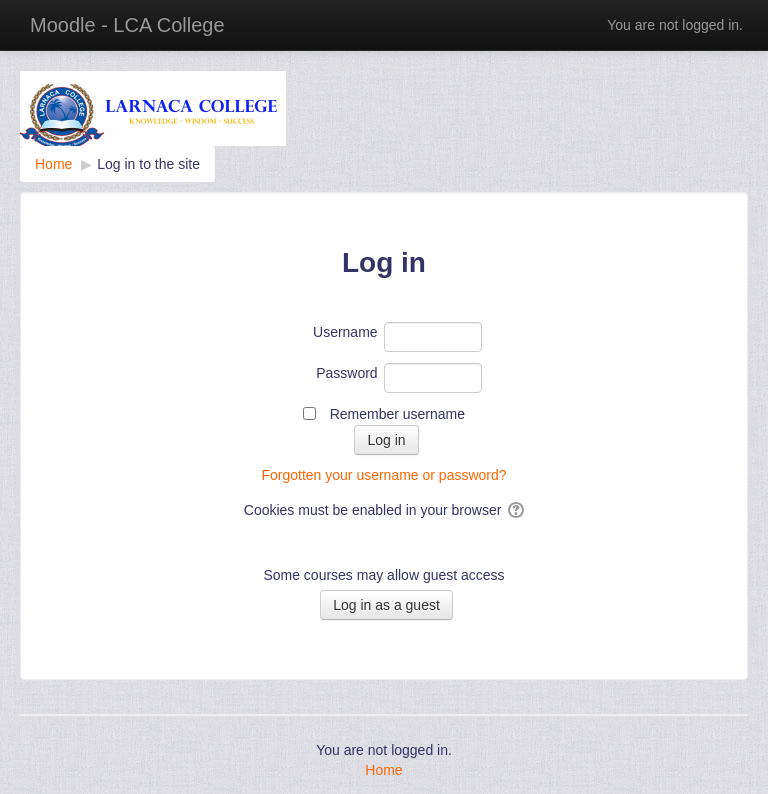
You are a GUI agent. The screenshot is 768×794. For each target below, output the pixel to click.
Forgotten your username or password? (383, 475)
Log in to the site (148, 164)
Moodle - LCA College (127, 25)
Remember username (397, 414)
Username (345, 332)
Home (383, 770)
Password (346, 373)
